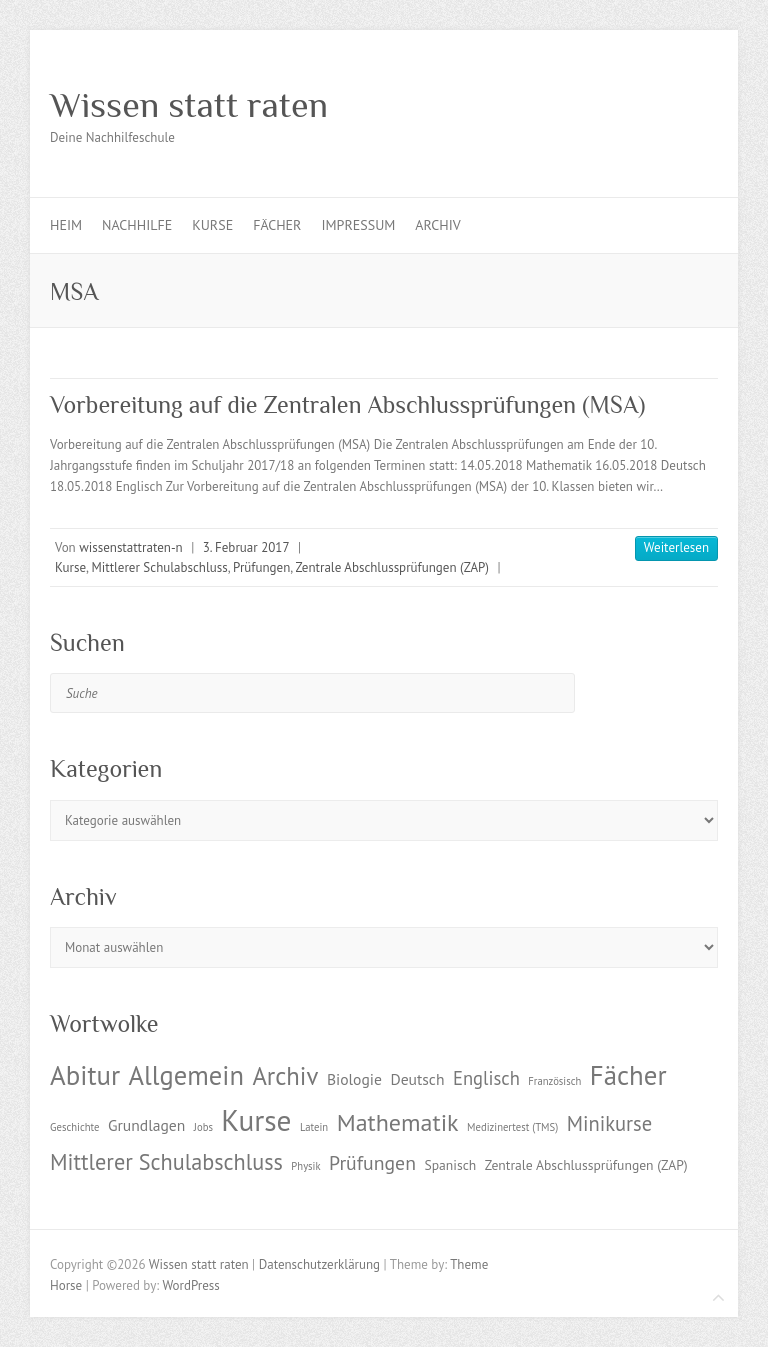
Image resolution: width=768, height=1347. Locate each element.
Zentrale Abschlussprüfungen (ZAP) (392, 567)
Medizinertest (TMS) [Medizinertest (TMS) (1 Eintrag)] (512, 1127)
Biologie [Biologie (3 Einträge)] (354, 1079)
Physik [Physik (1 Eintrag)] (305, 1166)
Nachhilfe (137, 225)
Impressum (358, 225)
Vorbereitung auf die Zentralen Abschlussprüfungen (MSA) (348, 404)
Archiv (437, 225)
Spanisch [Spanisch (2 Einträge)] (450, 1165)
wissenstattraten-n (130, 547)
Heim (66, 225)
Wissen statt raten (189, 105)
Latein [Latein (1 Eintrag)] (314, 1127)
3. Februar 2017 (246, 547)
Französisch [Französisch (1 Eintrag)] (554, 1081)
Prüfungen (261, 567)
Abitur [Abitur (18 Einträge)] (85, 1075)
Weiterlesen (676, 547)
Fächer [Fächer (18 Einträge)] (628, 1075)
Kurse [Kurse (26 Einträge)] (256, 1120)
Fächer (277, 225)
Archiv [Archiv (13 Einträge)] (285, 1076)
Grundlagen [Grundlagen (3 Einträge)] (146, 1125)
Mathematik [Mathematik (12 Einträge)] (398, 1122)
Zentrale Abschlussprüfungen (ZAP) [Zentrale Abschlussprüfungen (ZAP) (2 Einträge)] (586, 1165)
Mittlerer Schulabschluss (159, 567)
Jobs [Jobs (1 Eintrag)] (203, 1127)
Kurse (212, 225)
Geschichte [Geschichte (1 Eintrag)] (74, 1127)
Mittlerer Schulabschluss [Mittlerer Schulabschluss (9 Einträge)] (166, 1161)
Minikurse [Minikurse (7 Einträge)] (610, 1123)
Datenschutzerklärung (319, 1264)
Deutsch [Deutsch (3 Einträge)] (417, 1079)
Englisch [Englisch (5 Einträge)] (486, 1078)
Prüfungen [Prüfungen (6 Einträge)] (372, 1162)
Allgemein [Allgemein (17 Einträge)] (186, 1075)
